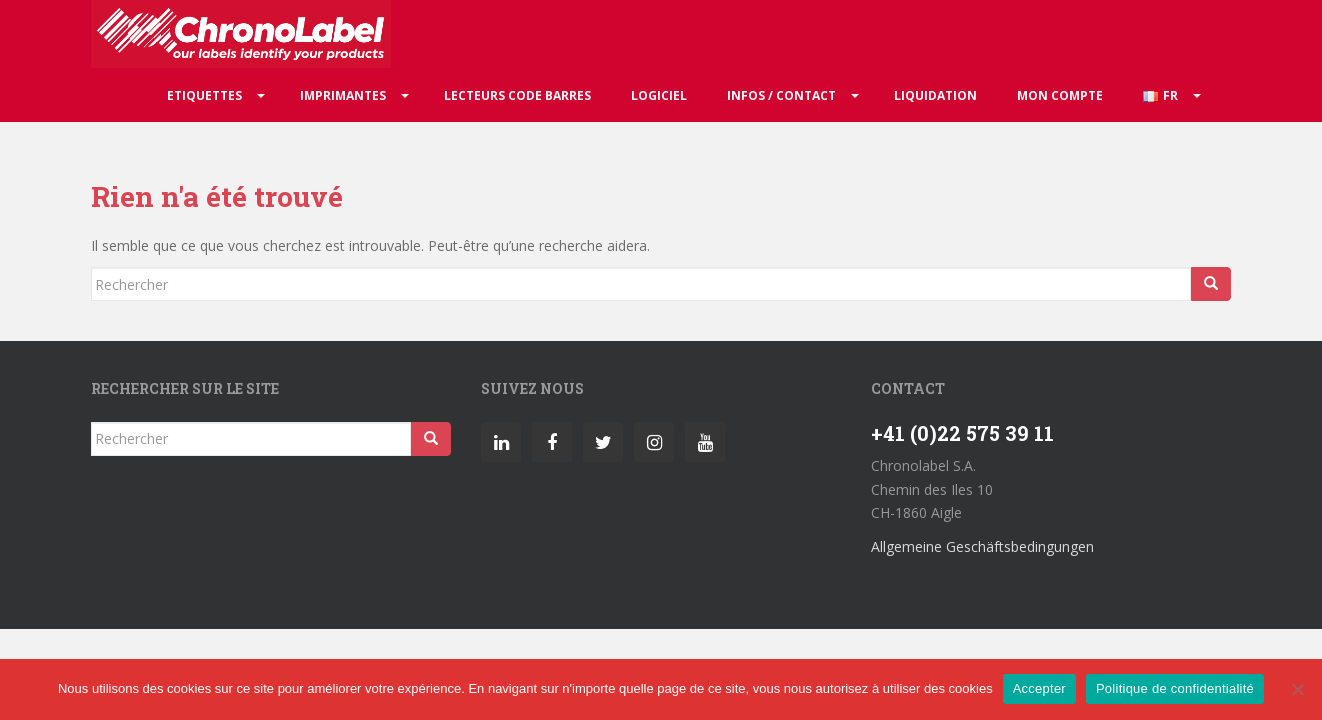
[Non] (1297, 689)
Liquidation (935, 95)
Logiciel (659, 95)
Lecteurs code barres (517, 95)
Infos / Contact (781, 95)
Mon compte (1060, 95)
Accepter (1039, 688)
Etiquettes (204, 95)
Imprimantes (343, 95)
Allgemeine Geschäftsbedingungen (982, 546)
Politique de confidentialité (1175, 688)
